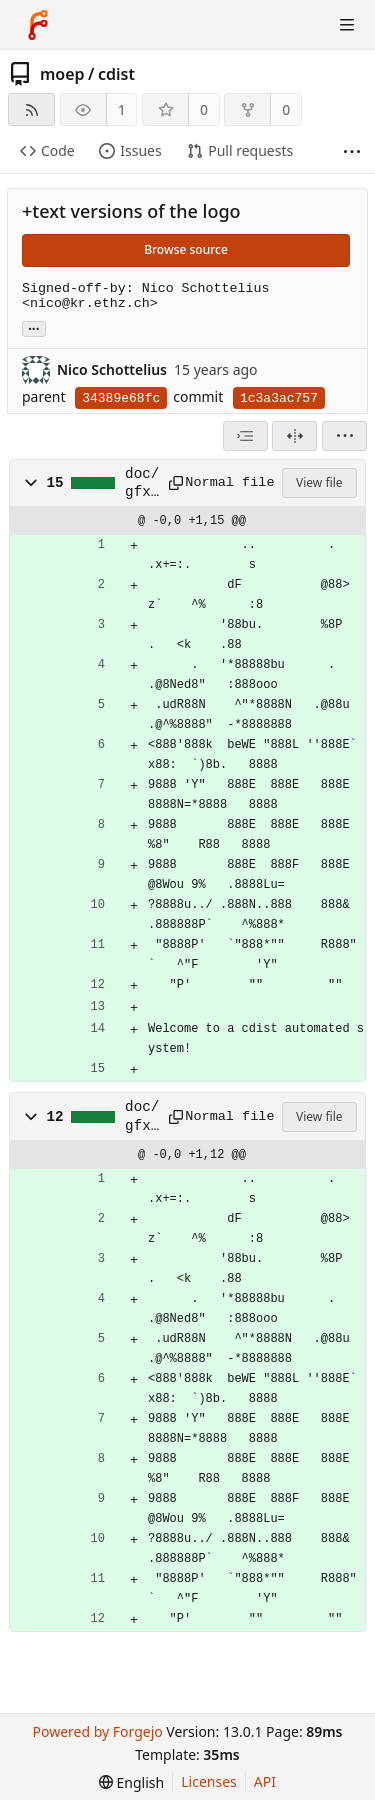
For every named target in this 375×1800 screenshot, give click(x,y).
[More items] (352, 151)
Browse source (186, 249)
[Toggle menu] (347, 25)
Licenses (209, 1781)
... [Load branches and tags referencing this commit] (34, 327)
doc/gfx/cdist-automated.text (142, 484)
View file (319, 482)
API (265, 1781)
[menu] (344, 436)
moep (62, 74)
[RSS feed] (31, 109)
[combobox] (245, 436)
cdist (116, 74)
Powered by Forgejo (97, 1731)
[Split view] (294, 436)
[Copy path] (170, 483)
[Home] (38, 25)
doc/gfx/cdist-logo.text (142, 1117)
